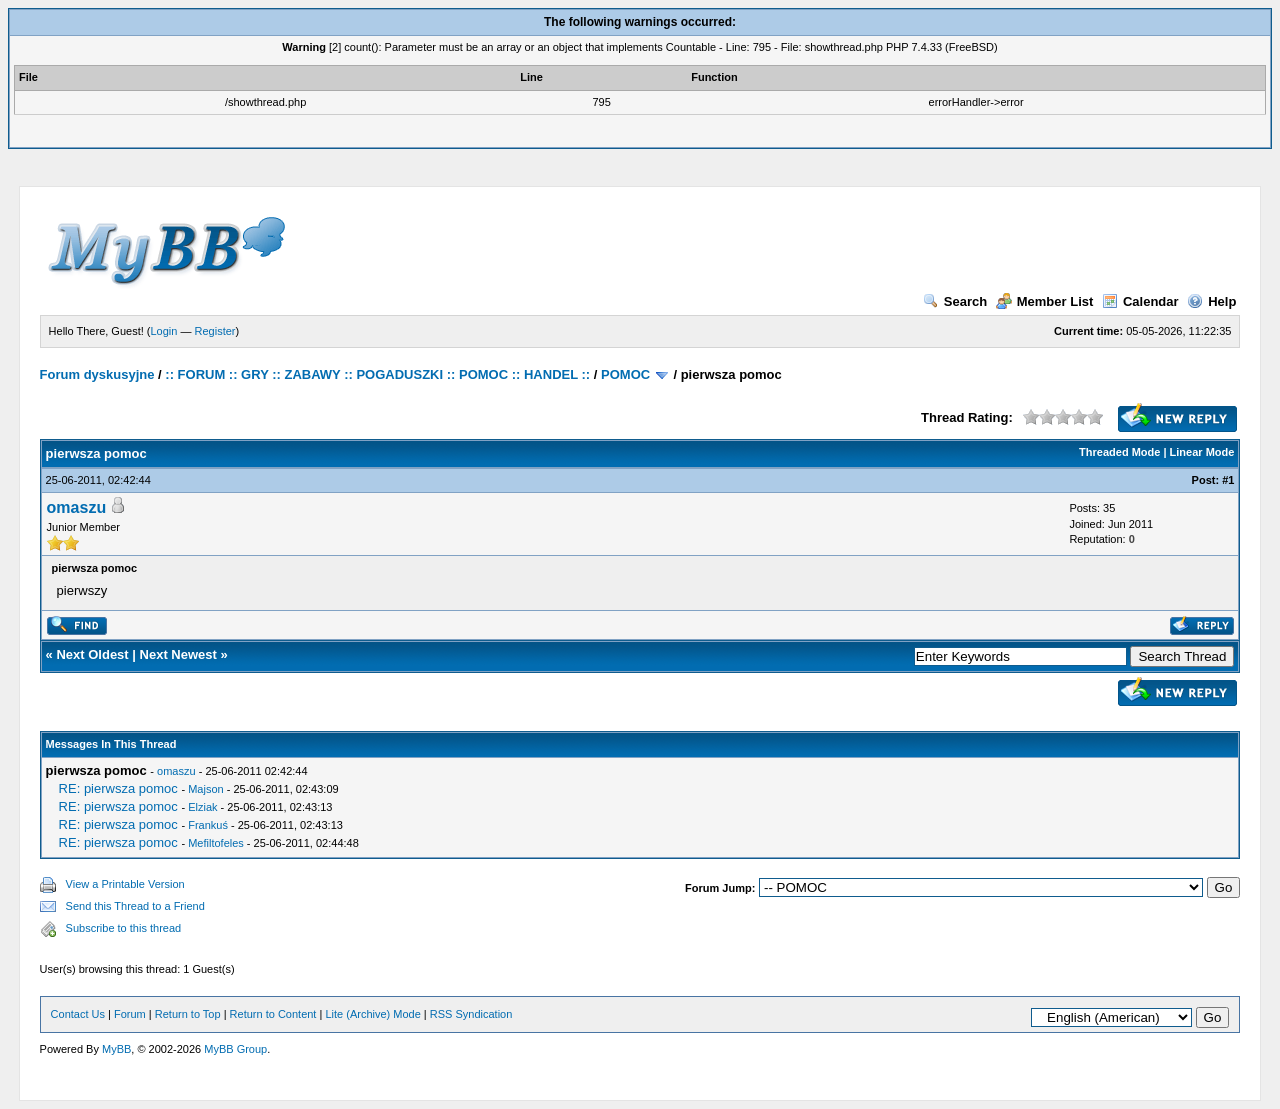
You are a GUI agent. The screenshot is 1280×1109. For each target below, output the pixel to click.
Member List (1045, 301)
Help (1211, 301)
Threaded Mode (1119, 452)
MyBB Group (235, 1049)
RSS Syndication (471, 1014)
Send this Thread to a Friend (135, 906)
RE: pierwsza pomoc (118, 788)
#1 (1228, 480)
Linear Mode (1202, 452)
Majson (205, 789)
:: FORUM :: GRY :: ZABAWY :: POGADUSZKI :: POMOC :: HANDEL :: (377, 374)
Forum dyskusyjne (97, 374)
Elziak (202, 807)
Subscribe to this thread (124, 928)
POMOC (625, 374)
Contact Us (78, 1014)
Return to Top (188, 1014)
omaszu (77, 507)
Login (164, 331)
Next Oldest (92, 654)
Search (955, 301)
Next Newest (178, 654)
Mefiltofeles (216, 843)
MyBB (116, 1049)
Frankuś (208, 825)
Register (215, 331)
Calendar (1140, 301)
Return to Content (273, 1014)
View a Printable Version (125, 884)
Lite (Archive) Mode (372, 1014)
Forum (130, 1014)
